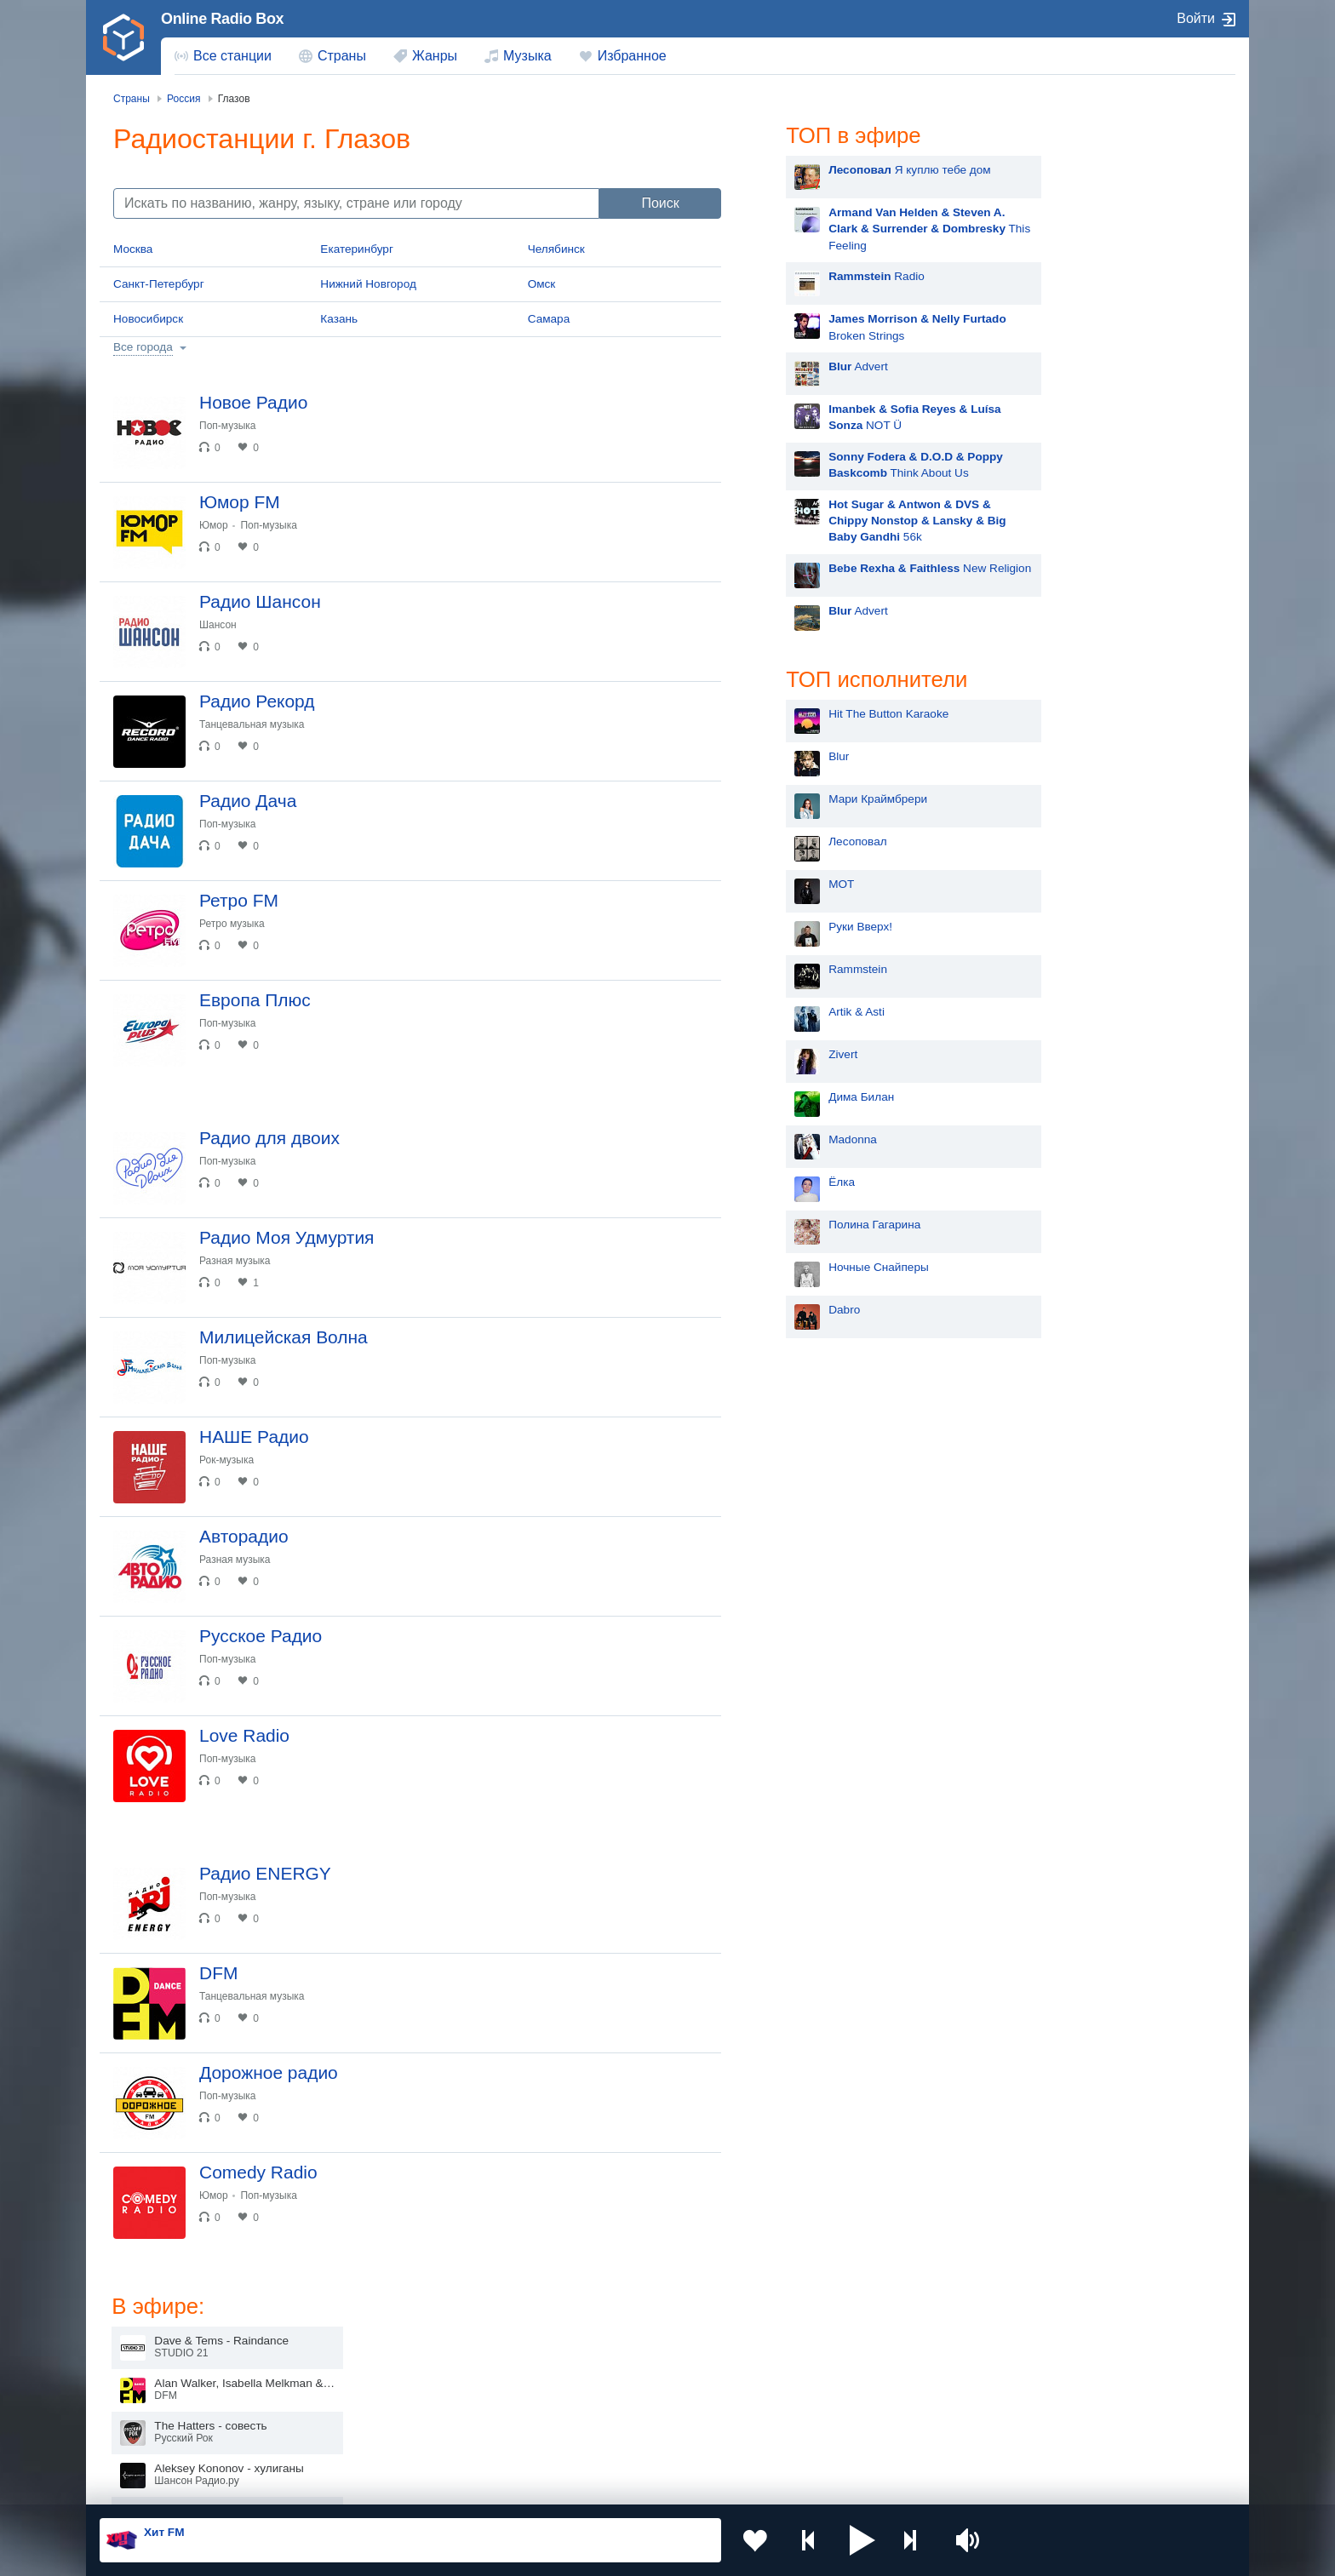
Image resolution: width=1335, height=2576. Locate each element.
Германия (843, 2437)
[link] (123, 37)
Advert (807, 366)
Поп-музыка (227, 426)
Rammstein (806, 969)
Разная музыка (234, 1261)
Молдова (612, 2351)
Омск (542, 284)
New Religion (878, 568)
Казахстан (844, 2351)
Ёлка (790, 1182)
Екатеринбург (356, 249)
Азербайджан (624, 2437)
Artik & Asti (805, 1011)
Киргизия (153, 2379)
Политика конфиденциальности (476, 2485)
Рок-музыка (226, 1460)
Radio (825, 276)
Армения (612, 2379)
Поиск (660, 203)
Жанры (434, 56)
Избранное (632, 56)
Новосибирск (148, 318)
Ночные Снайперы (827, 1267)
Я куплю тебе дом (858, 169)
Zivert (791, 1054)
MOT (790, 884)
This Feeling (878, 229)
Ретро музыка (232, 924)
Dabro (793, 1309)
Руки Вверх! (809, 926)
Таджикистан (392, 2379)
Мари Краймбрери (826, 799)
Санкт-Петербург (158, 284)
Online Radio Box (222, 18)
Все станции (232, 56)
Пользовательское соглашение (311, 2485)
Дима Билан (810, 1097)
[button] (862, 2540)
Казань (339, 318)
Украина (380, 2351)
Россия (148, 2351)
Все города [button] (143, 347)
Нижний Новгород (368, 284)
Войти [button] (1196, 18)
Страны (342, 56)
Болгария (842, 2379)
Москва (132, 249)
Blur (787, 756)
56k (865, 521)
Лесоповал (806, 841)
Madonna (801, 1139)
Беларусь (154, 2437)
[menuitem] (223, 56)
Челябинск (556, 249)
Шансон (218, 625)
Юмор (213, 525)
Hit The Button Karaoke (837, 713)
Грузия (376, 2437)
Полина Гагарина (823, 1224)
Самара (549, 318)
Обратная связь (605, 2485)
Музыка (527, 56)
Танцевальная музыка (252, 724)
